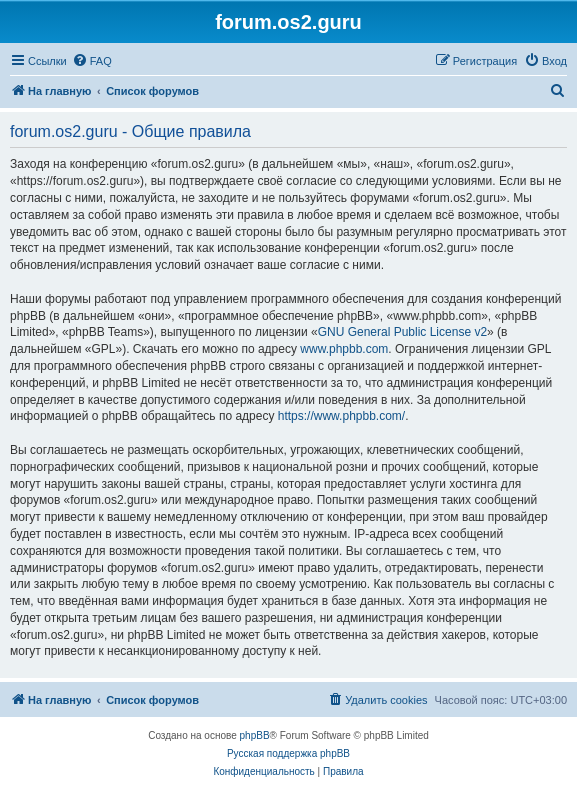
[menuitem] (92, 61)
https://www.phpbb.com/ (341, 416)
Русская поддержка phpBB (288, 753)
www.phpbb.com (344, 349)
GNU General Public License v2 (402, 332)
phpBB (255, 735)
